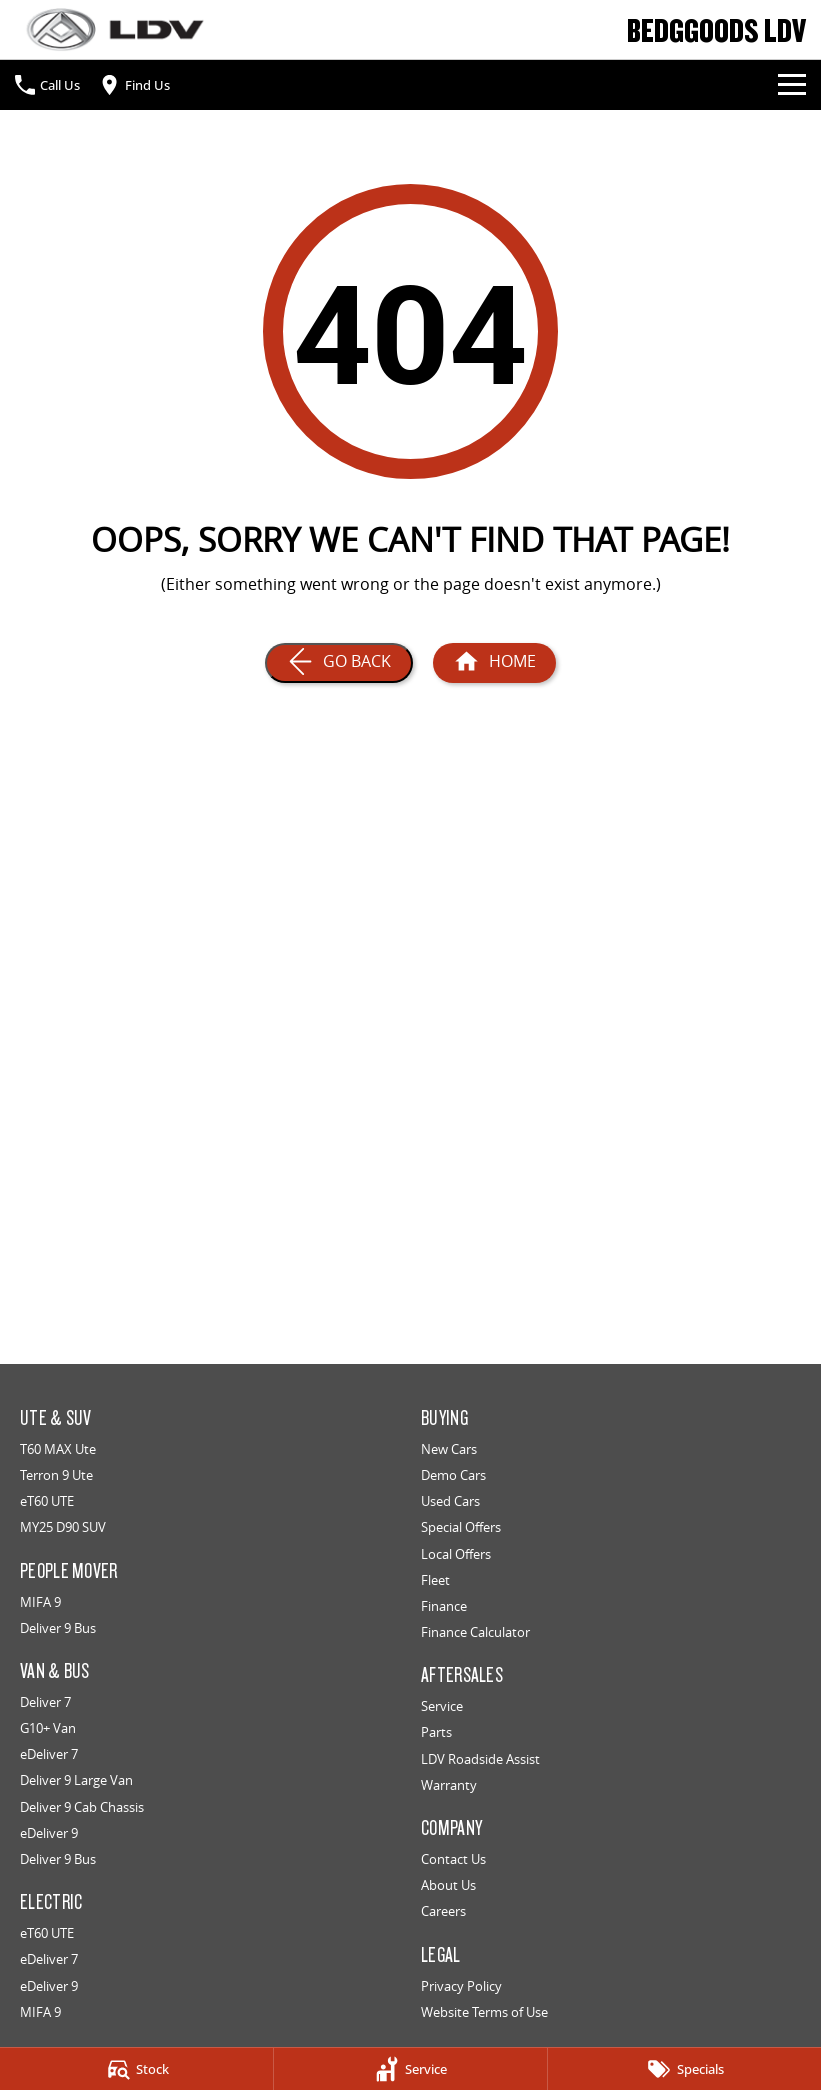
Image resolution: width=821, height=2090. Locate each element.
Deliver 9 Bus (58, 1628)
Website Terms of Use (484, 2012)
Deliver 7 (45, 1702)
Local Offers (456, 1554)
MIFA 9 (40, 1602)
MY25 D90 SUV (63, 1527)
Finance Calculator (475, 1632)
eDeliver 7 (49, 1754)
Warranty (449, 1785)
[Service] (410, 2069)
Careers (443, 1911)
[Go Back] (339, 663)
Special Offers (461, 1527)
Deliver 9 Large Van (76, 1780)
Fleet (435, 1580)
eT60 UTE (47, 1501)
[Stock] (136, 2069)
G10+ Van (48, 1728)
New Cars (449, 1449)
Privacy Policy (461, 1986)
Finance (444, 1606)
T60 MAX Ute (58, 1449)
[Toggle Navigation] (792, 85)
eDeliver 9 (49, 1833)
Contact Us (453, 1859)
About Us (448, 1885)
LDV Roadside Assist (480, 1759)
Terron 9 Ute (56, 1475)
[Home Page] (115, 29)
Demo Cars (453, 1475)
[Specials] (684, 2069)
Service (442, 1706)
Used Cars (450, 1501)
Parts (436, 1732)
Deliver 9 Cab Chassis (82, 1807)
